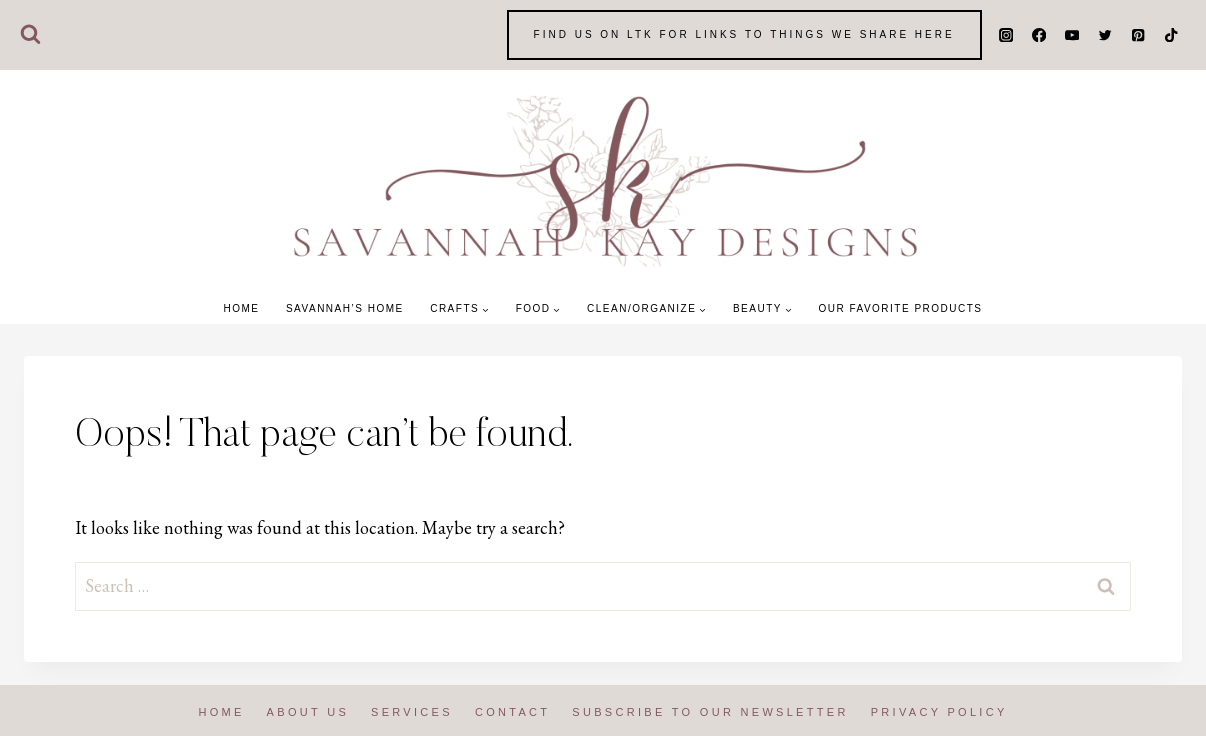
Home (241, 308)
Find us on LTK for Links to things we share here (744, 34)
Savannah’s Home (345, 308)
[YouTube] (1072, 35)
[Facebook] (1039, 35)
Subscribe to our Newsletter (710, 712)
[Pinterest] (1138, 35)
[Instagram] (1006, 35)
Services (412, 712)
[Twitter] (1105, 35)
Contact (512, 712)
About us (308, 712)
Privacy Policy (939, 712)
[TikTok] (1171, 35)
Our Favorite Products (900, 308)
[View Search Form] (30, 35)
